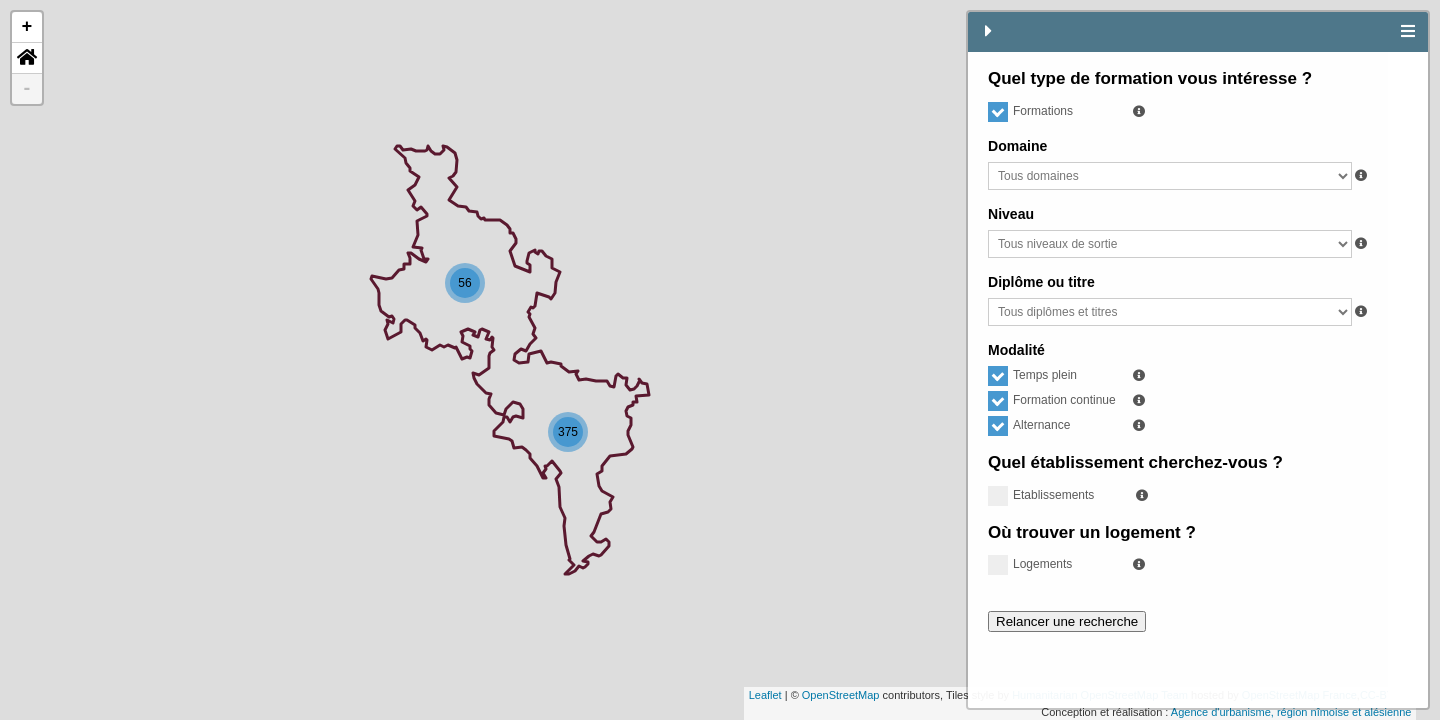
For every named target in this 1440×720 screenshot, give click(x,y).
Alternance (1029, 425)
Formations (1030, 111)
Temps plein (1032, 375)
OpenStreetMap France (855, 695)
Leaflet (321, 695)
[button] (27, 58)
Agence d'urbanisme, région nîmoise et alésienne (847, 712)
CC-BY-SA (942, 695)
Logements (1030, 564)
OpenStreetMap (397, 695)
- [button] (27, 89)
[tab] (1408, 32)
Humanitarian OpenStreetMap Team (656, 695)
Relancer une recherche (1067, 621)
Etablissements (1041, 495)
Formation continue (1052, 400)
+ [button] (27, 27)
